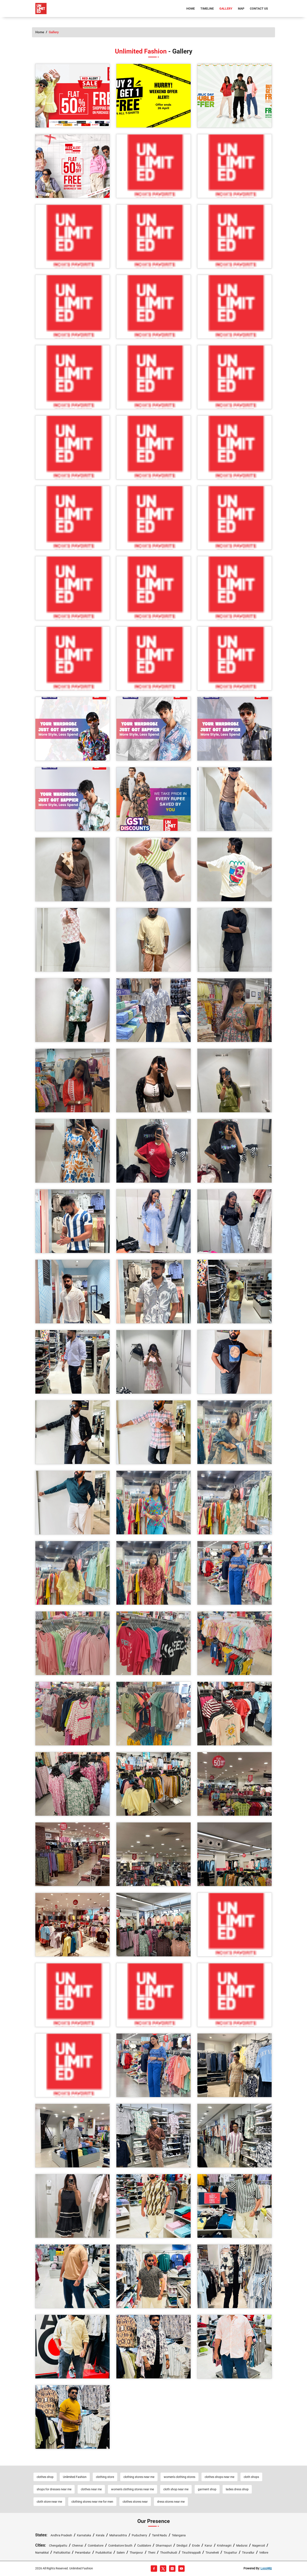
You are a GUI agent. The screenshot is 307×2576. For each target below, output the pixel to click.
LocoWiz (266, 2568)
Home (191, 8)
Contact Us (259, 8)
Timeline (207, 8)
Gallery (225, 8)
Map (241, 8)
